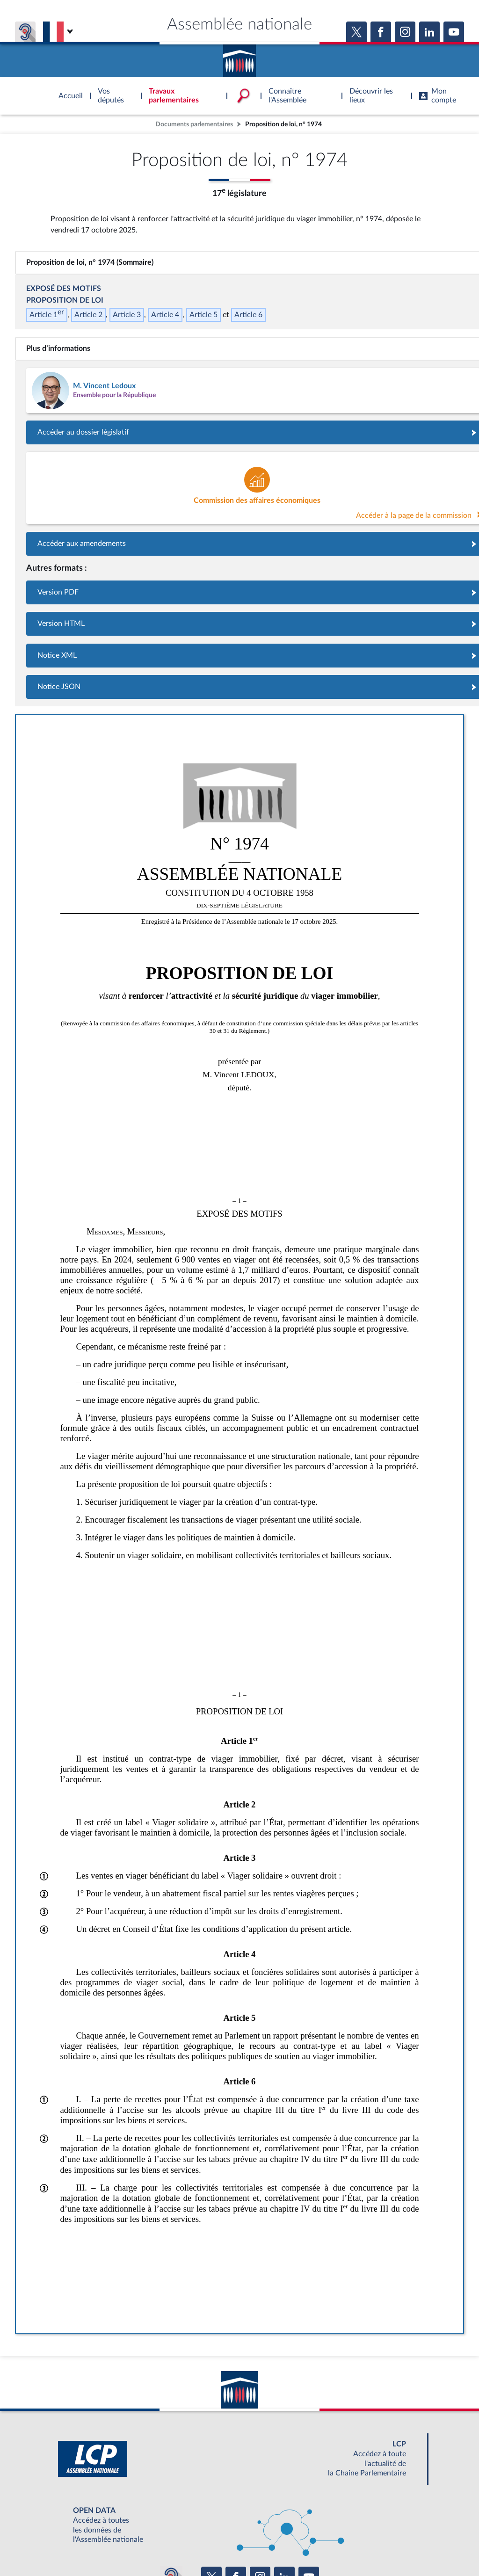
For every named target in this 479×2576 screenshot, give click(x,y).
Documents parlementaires (194, 124)
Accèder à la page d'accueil (239, 57)
